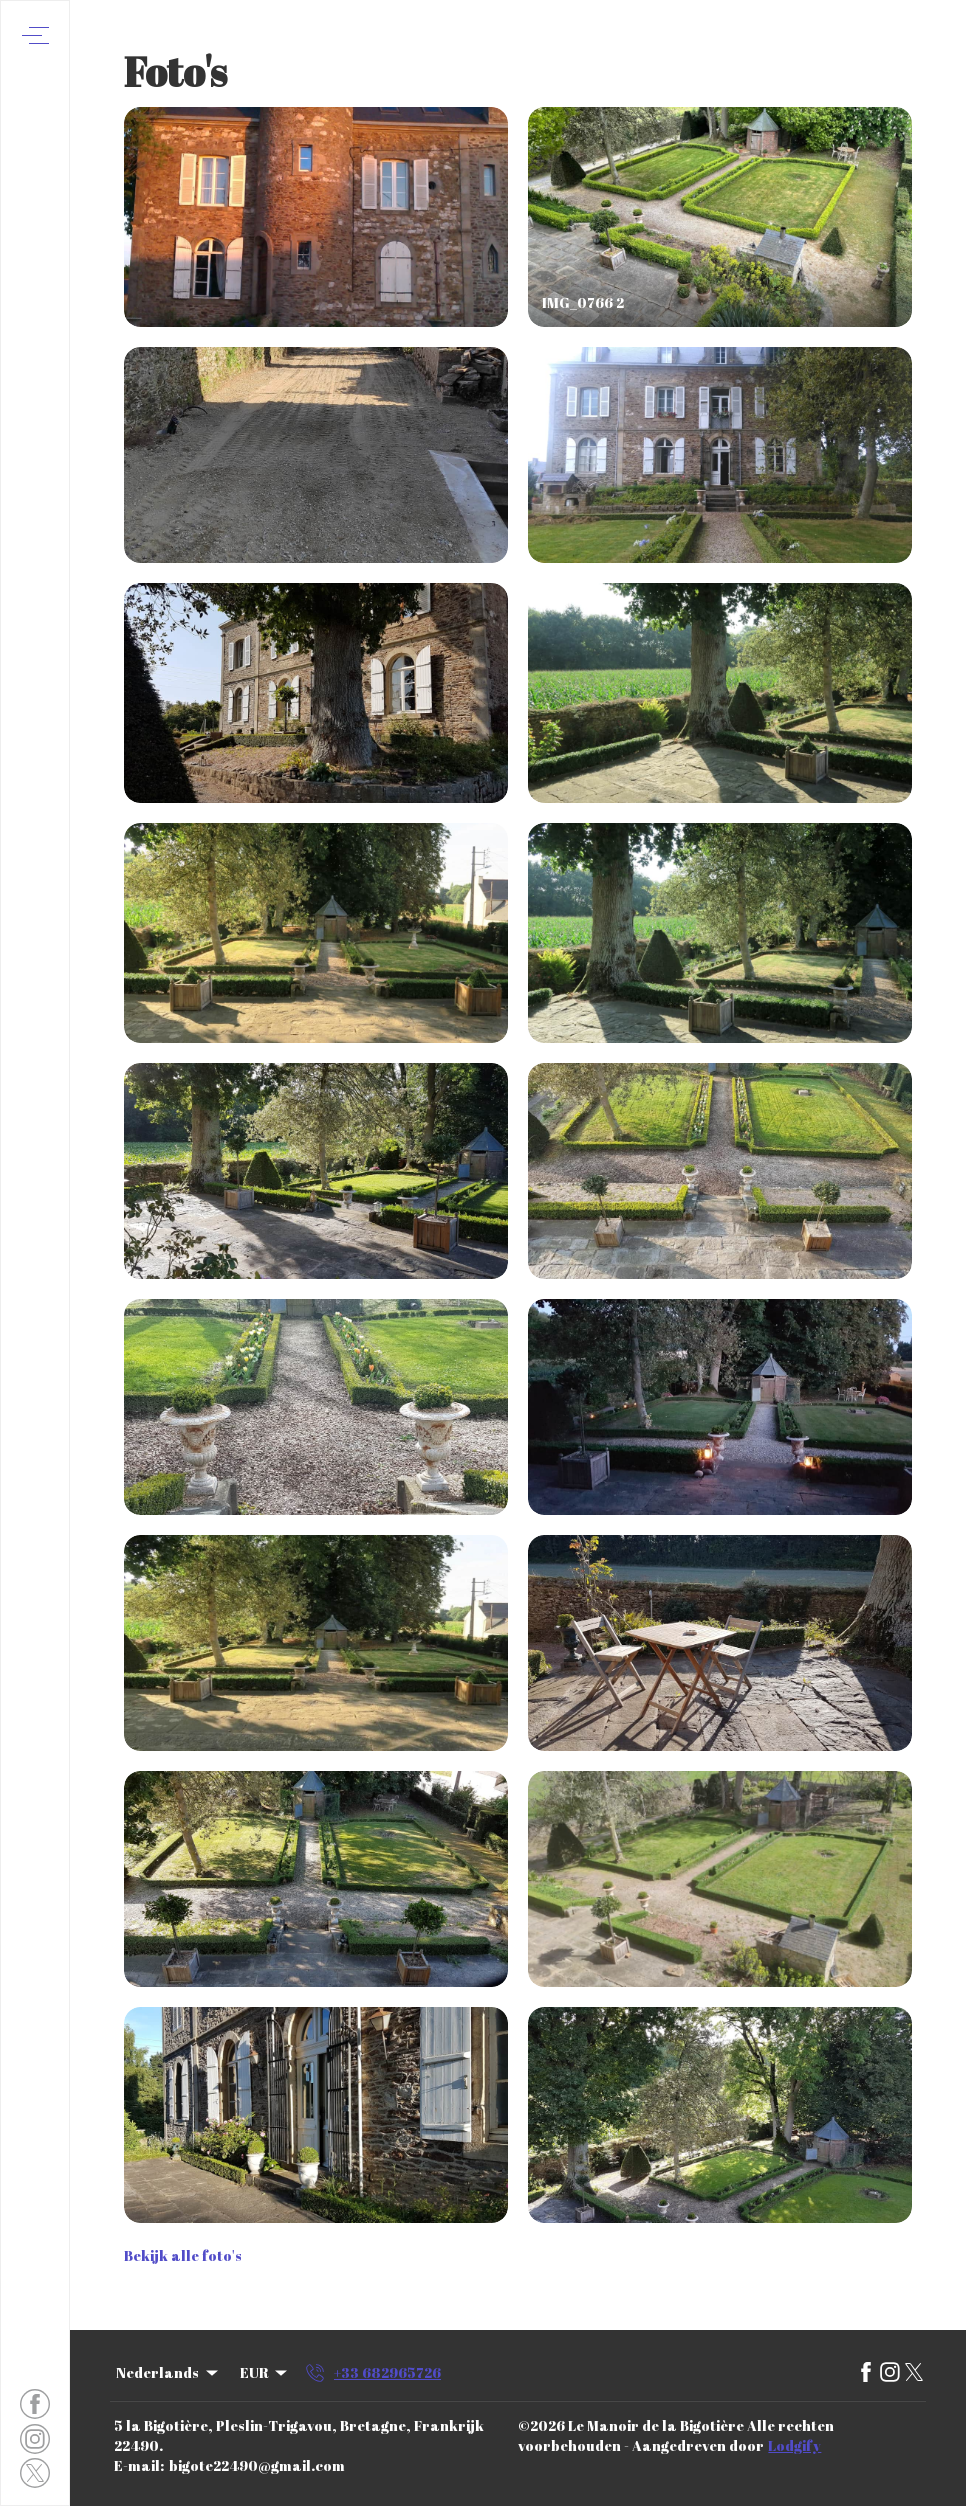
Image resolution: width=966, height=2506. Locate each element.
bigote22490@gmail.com (257, 2465)
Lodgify (794, 2445)
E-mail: (139, 2465)
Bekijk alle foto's (183, 2255)
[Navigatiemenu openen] (35, 35)
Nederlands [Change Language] (168, 2372)
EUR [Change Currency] (265, 2372)
